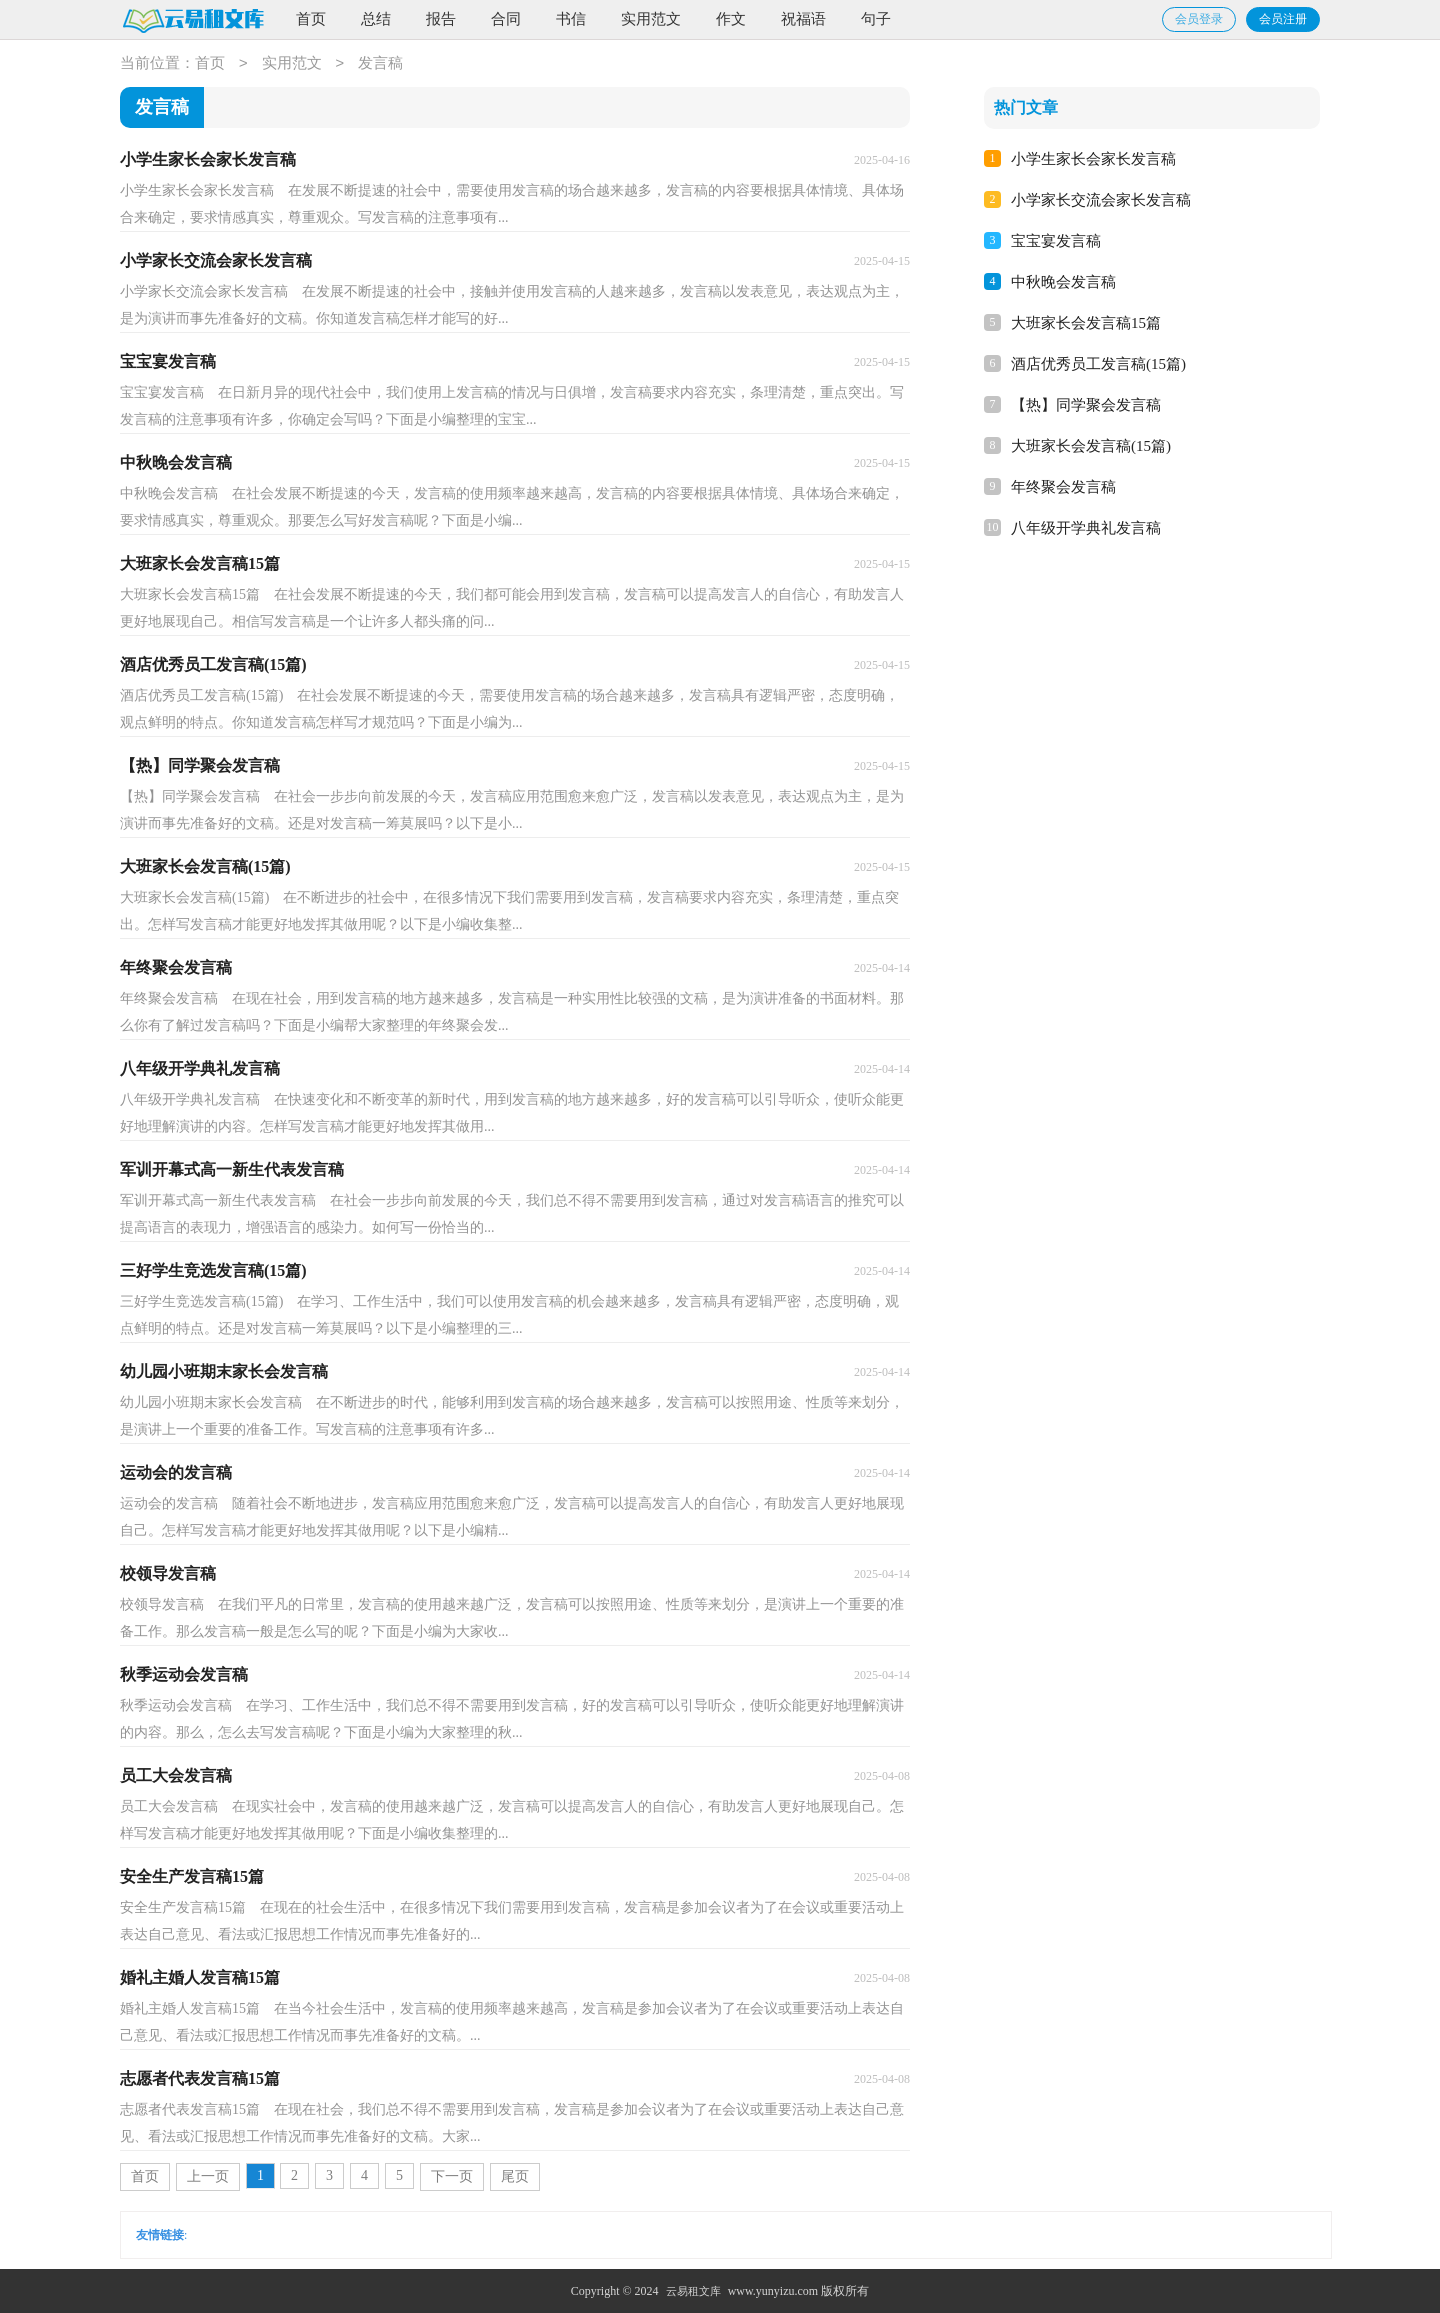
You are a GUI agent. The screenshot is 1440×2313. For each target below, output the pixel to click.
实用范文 (651, 19)
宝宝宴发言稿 (1056, 241)
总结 (376, 19)
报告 (441, 19)
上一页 (208, 2176)
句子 (876, 19)
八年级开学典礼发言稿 (1086, 528)
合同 (506, 19)
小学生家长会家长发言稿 (1093, 159)
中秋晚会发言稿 (1063, 282)
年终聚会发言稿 (1063, 487)
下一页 (452, 2176)
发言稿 (380, 64)
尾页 (515, 2176)
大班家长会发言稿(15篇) (1091, 446)
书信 (571, 19)
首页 (311, 19)
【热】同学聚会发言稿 (1086, 405)
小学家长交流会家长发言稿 (1101, 200)
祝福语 (803, 19)
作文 (731, 19)
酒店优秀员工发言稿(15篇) (1098, 364)
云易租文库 (693, 2291)
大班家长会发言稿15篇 (1086, 323)
